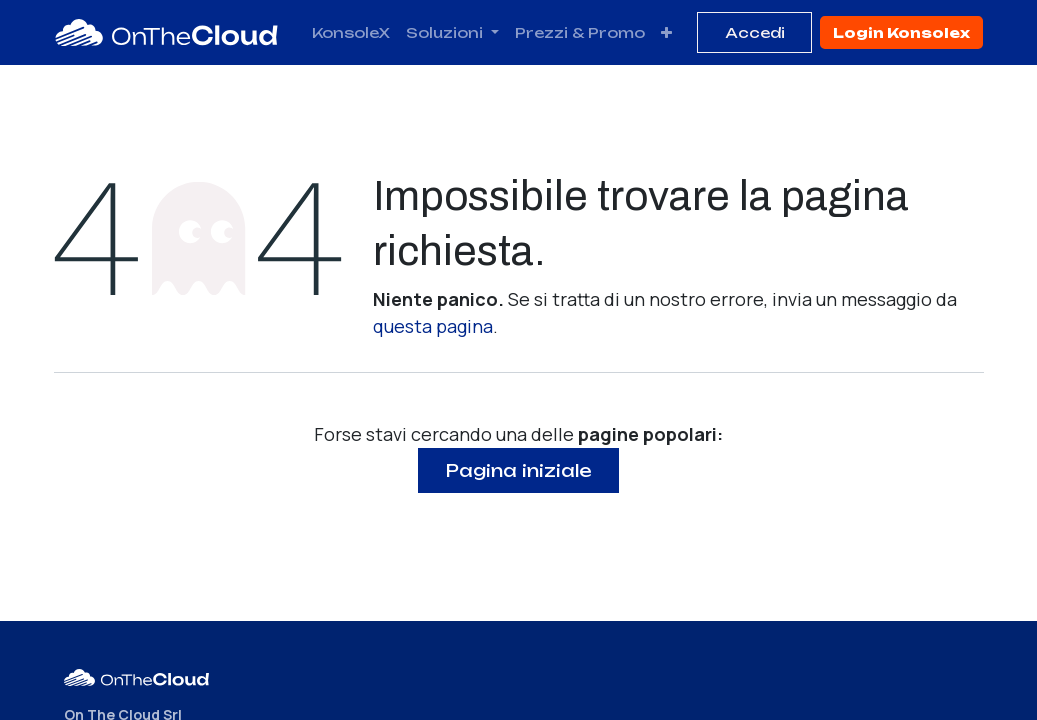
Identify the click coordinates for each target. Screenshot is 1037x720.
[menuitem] (351, 32)
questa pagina (433, 326)
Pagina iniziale (519, 470)
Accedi (755, 32)
